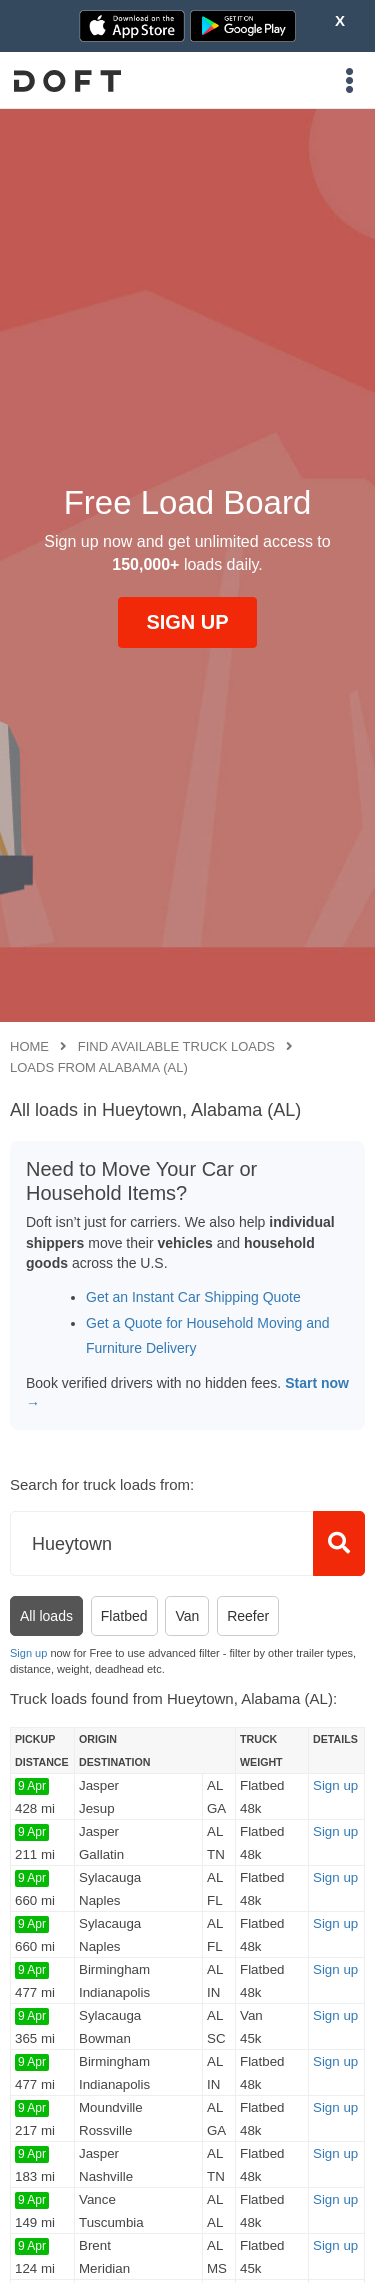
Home (29, 1046)
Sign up (28, 1653)
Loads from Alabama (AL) (99, 1067)
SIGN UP (187, 622)
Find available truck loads (176, 1046)
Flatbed (124, 1616)
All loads (46, 1616)
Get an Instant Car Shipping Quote (193, 1297)
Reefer (248, 1616)
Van (187, 1616)
